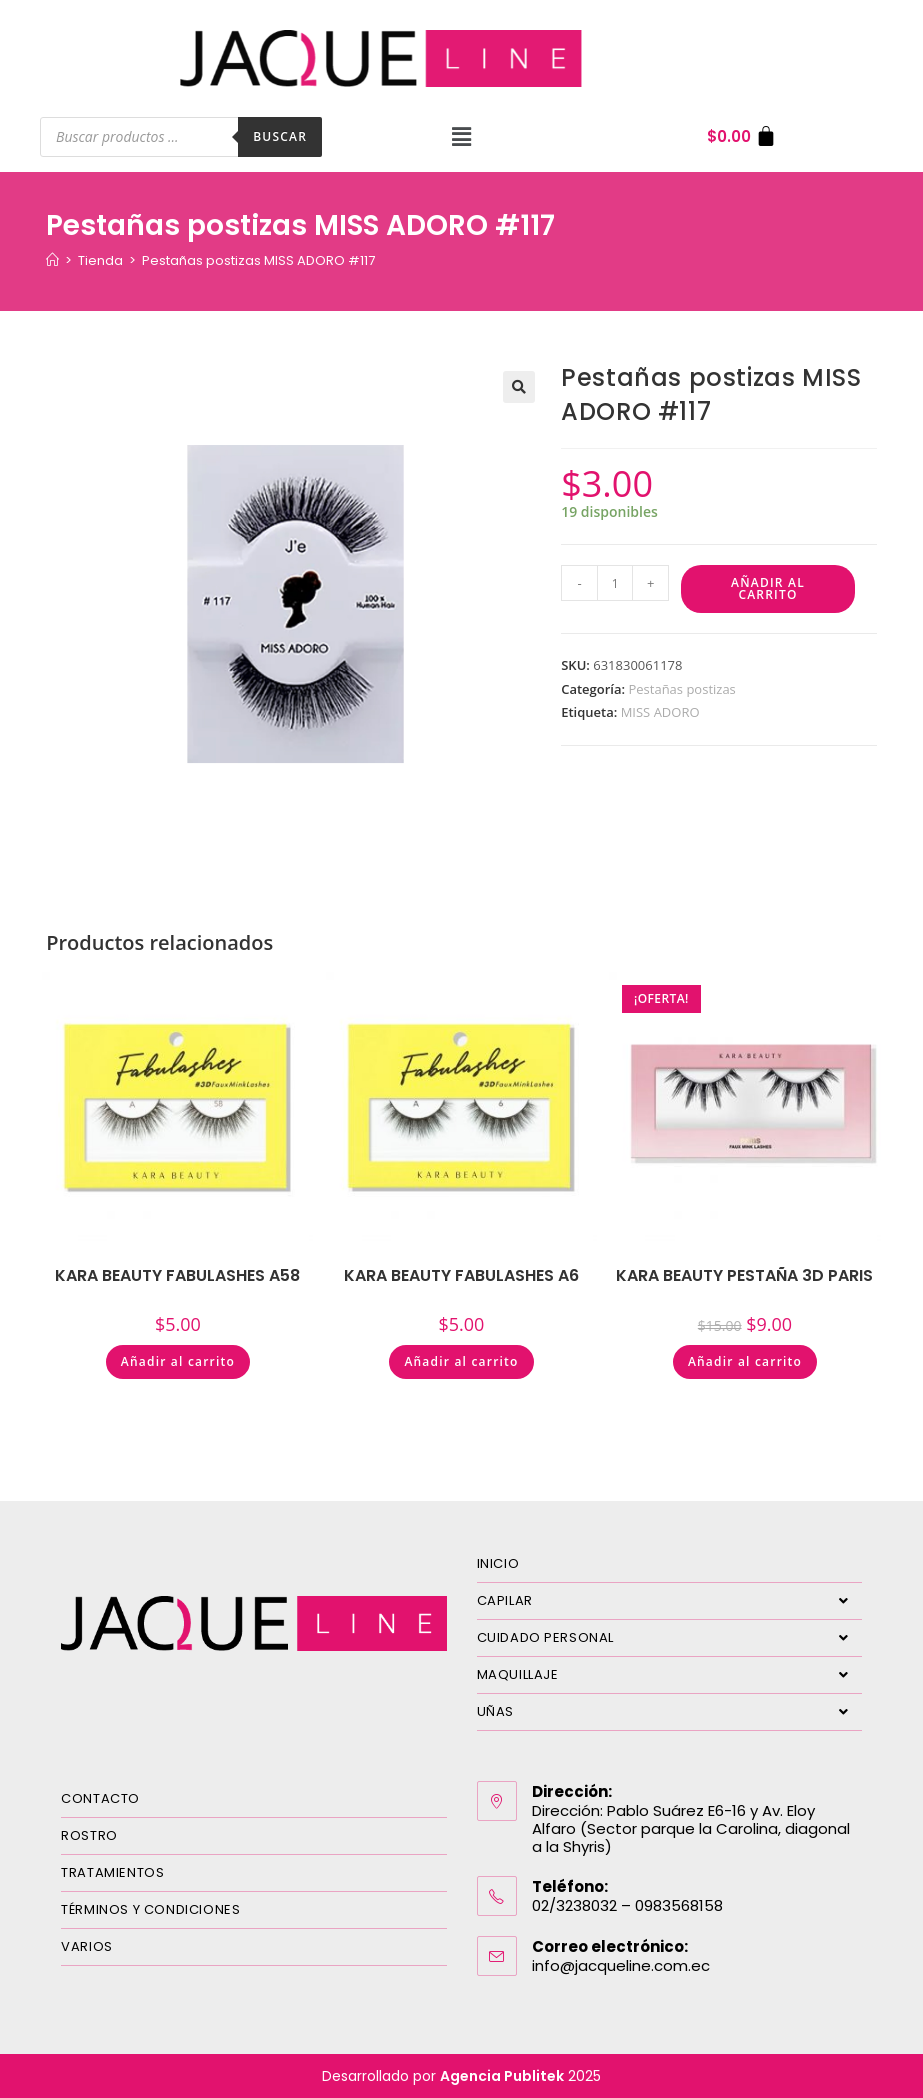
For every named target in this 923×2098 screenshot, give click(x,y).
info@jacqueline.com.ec (621, 1965)
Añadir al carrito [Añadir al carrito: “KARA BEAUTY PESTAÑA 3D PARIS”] (745, 1361)
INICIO (498, 1563)
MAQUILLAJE (669, 1675)
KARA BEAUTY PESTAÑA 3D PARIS (744, 1275)
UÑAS (669, 1712)
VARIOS (87, 1946)
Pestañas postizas (681, 689)
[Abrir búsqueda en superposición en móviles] (181, 137)
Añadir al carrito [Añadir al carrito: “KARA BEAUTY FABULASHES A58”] (178, 1361)
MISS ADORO (660, 712)
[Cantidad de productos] (615, 583)
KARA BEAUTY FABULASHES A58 (177, 1275)
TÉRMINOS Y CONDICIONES (150, 1909)
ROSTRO (89, 1835)
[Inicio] (52, 260)
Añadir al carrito (768, 588)
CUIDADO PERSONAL (669, 1638)
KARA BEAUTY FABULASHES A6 (461, 1275)
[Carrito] (742, 136)
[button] (461, 137)
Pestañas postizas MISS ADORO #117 (258, 260)
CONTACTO (100, 1798)
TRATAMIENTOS (112, 1872)
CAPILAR (669, 1601)
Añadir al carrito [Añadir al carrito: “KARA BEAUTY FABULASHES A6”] (461, 1361)
